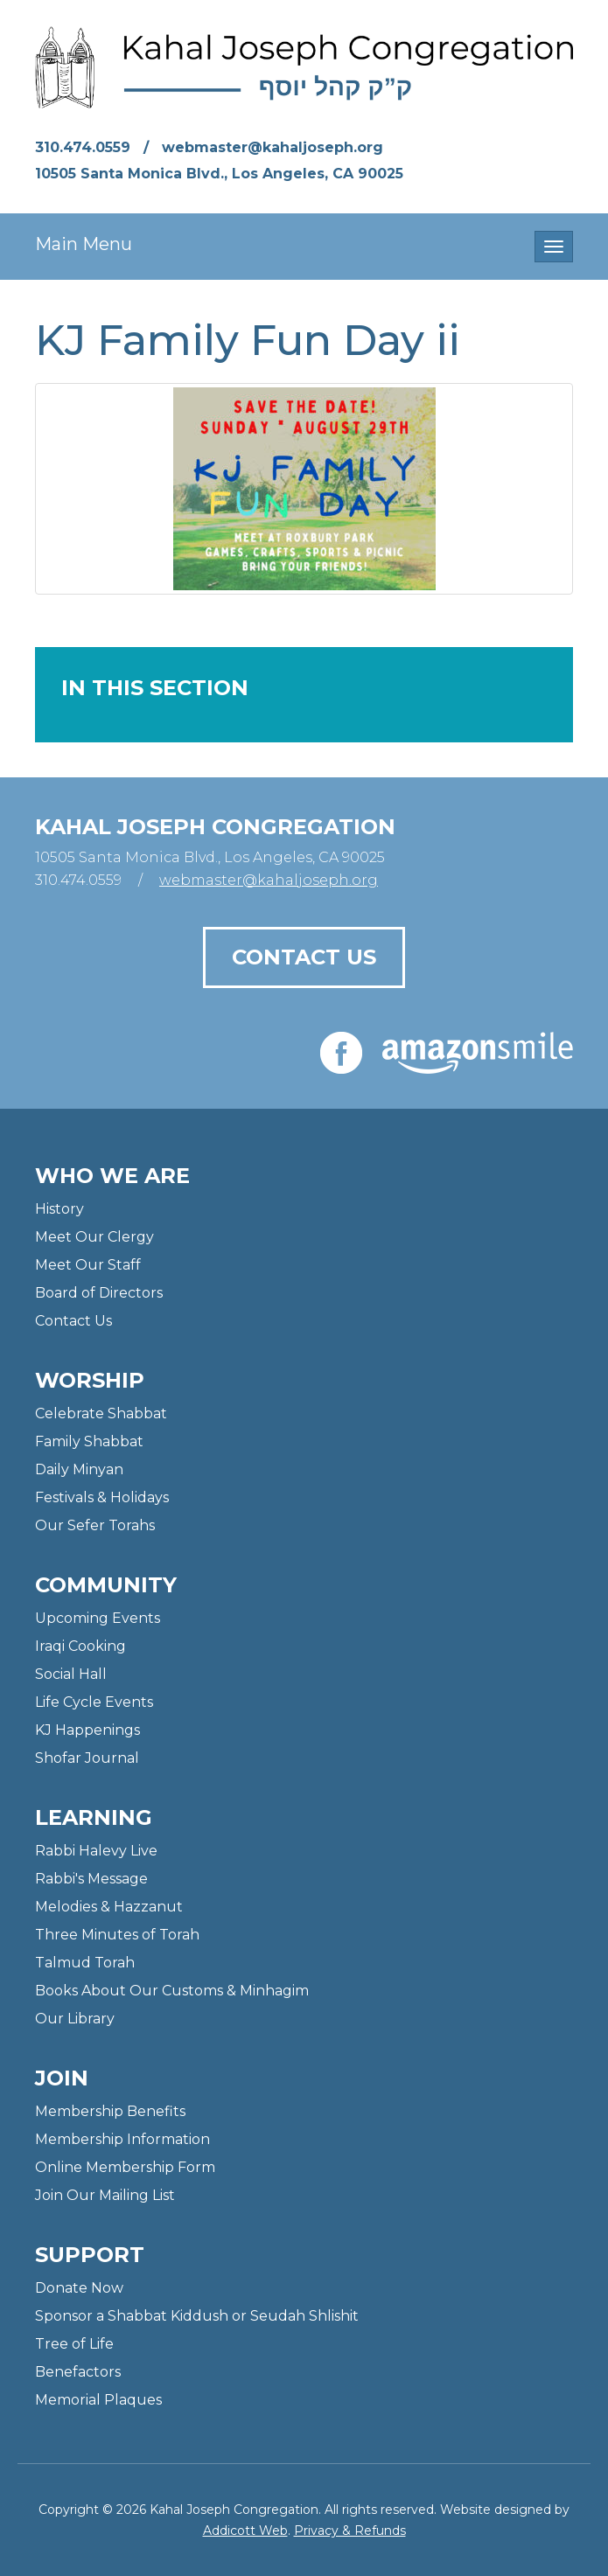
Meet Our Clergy (94, 1237)
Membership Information (122, 2139)
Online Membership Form (125, 2167)
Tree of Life (74, 2344)
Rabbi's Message (91, 1878)
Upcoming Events (97, 1618)
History (59, 1209)
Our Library (75, 2018)
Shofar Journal (87, 1758)
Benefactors (78, 2372)
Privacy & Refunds (350, 2530)
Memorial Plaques (98, 2400)
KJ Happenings (87, 1730)
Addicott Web (245, 2530)
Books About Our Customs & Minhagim (172, 1990)
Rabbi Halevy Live (96, 1850)
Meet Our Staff (88, 1265)
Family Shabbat (89, 1441)
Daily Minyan (79, 1469)
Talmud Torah (85, 1962)
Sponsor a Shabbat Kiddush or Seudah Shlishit (197, 2316)
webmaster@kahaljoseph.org (272, 147)
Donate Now (79, 2288)
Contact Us (304, 957)
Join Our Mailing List (105, 2195)
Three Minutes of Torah (117, 1934)
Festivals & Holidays (102, 1497)
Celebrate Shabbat (101, 1413)
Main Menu (83, 243)
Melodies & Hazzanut (109, 1906)
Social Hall (71, 1674)
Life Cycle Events (94, 1702)
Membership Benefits (110, 2111)
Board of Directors (99, 1293)
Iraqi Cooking (80, 1646)
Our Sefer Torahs (95, 1525)
